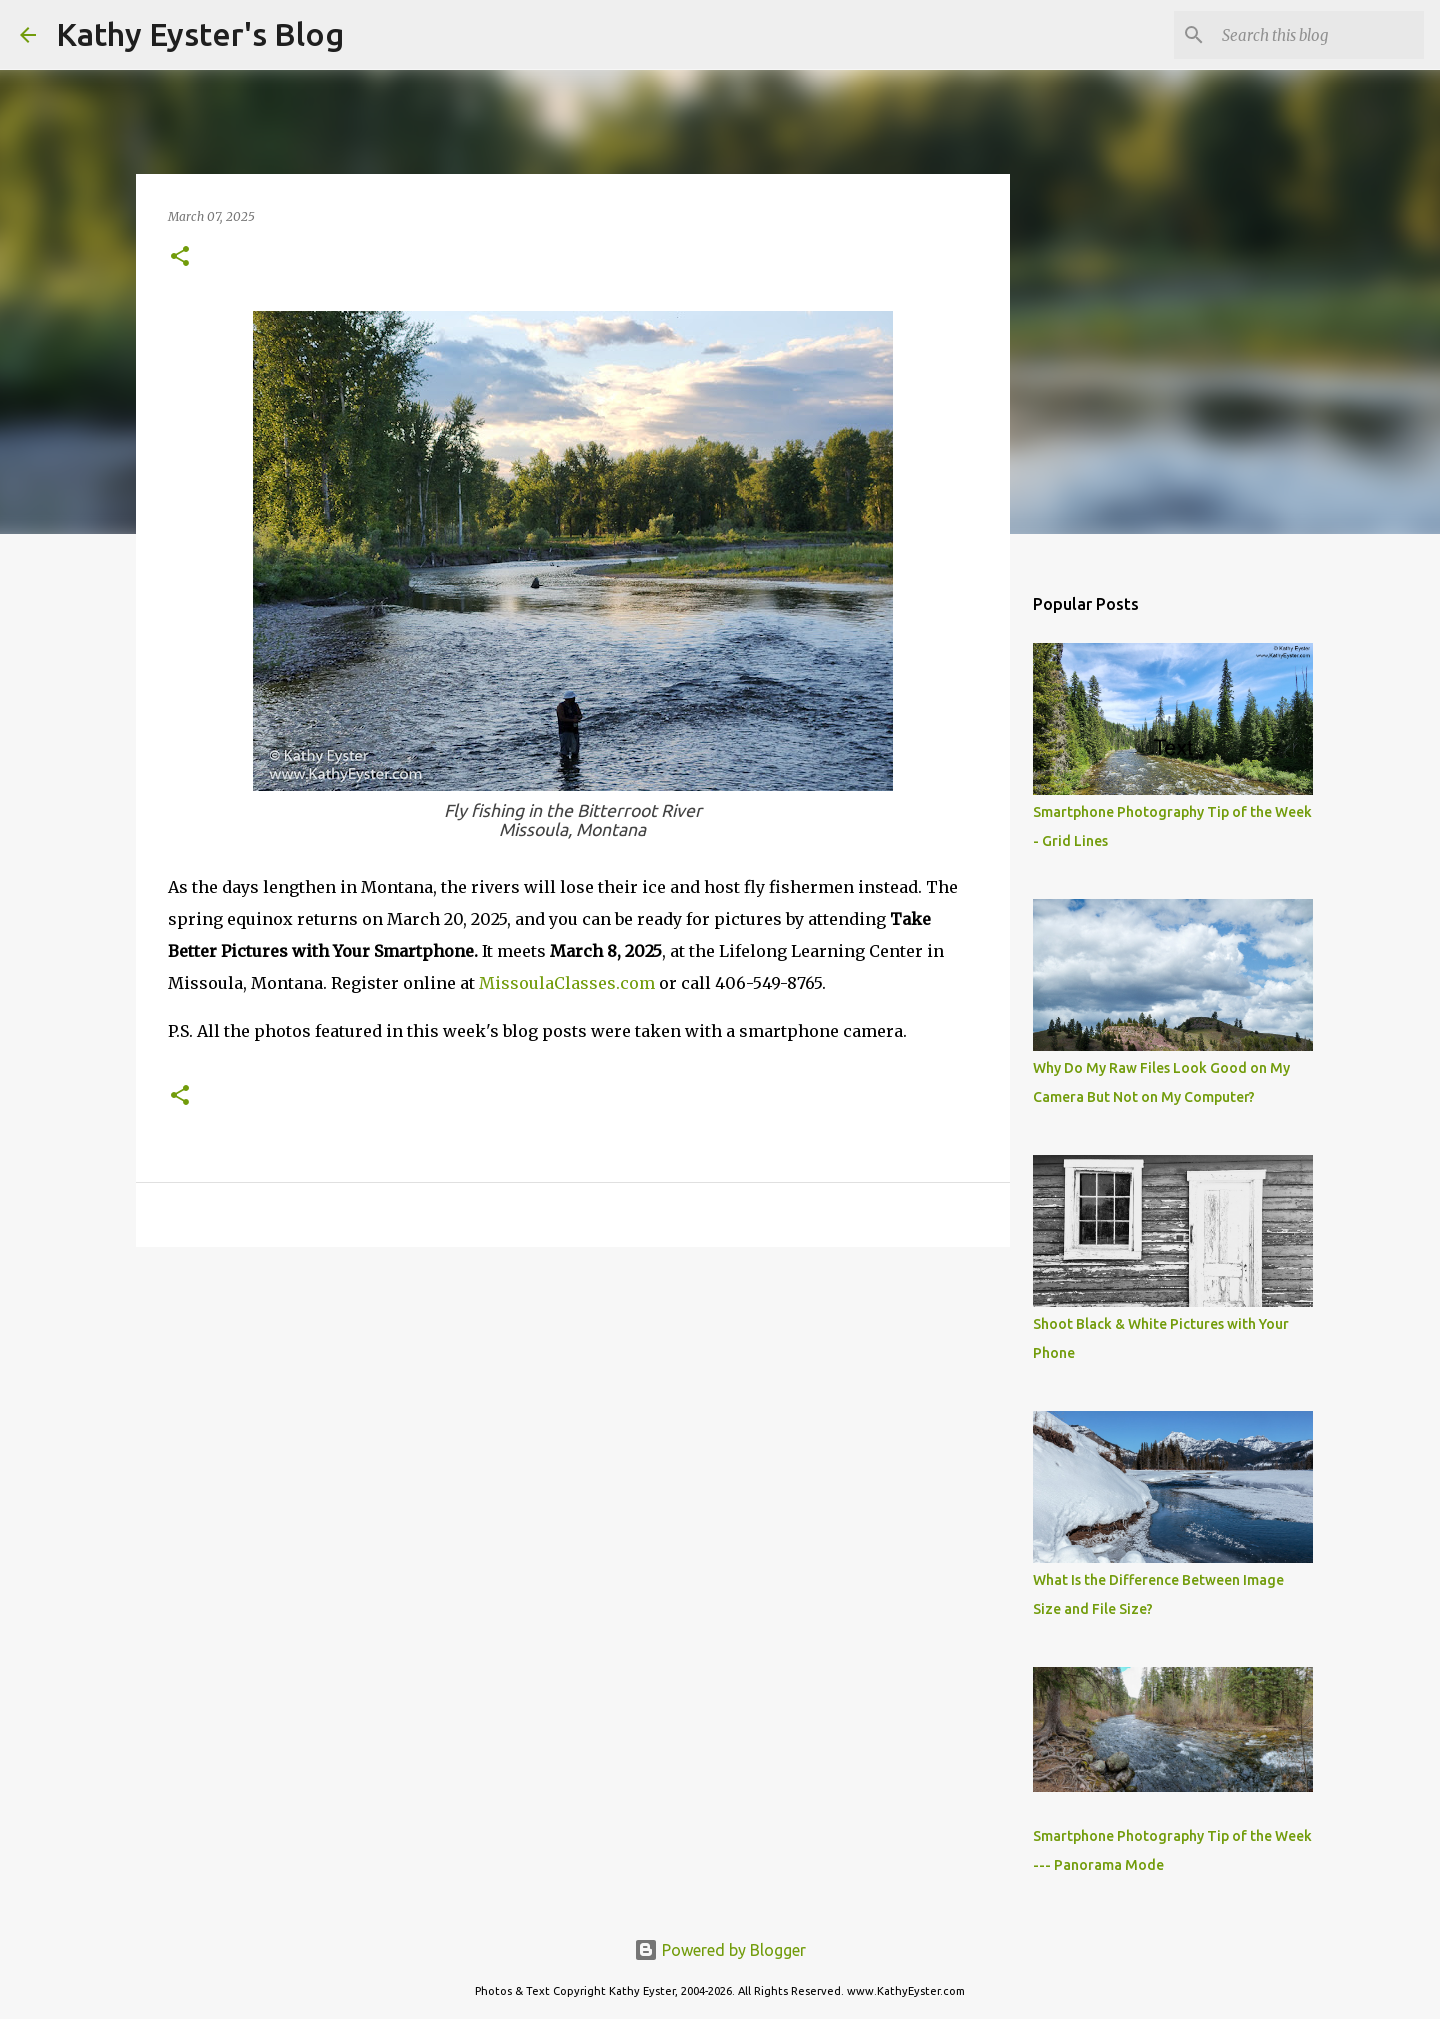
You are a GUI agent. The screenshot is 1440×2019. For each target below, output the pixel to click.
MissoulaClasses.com (567, 983)
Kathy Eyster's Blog (200, 34)
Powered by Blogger (720, 1950)
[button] (180, 257)
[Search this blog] (1319, 35)
